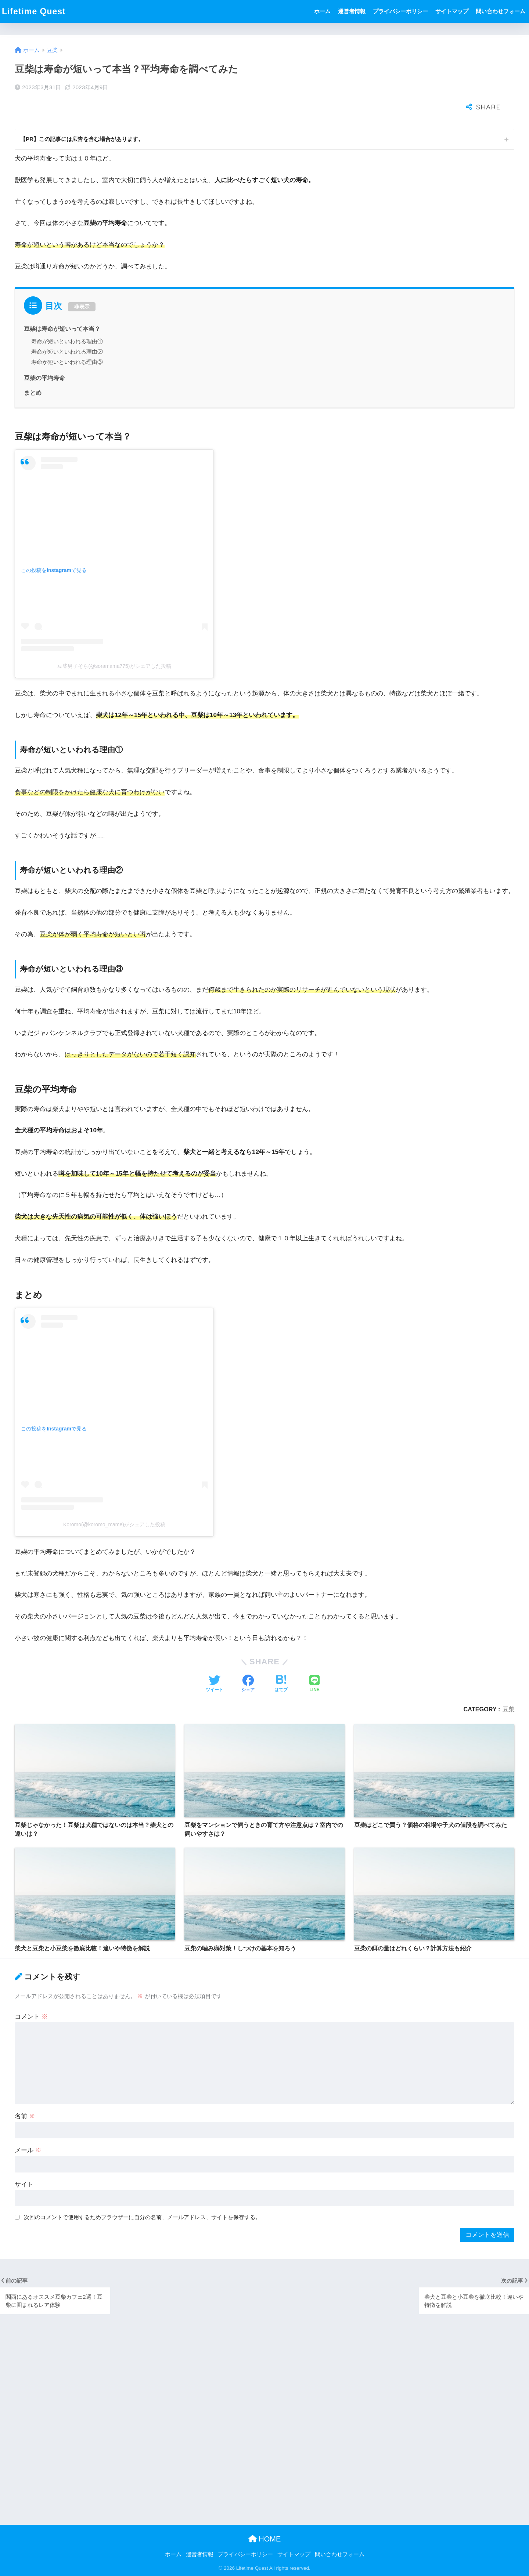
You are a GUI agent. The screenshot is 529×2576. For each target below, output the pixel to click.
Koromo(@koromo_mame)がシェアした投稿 (114, 1501)
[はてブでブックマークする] (281, 1661)
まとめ (33, 369)
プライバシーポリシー (400, 11)
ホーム (322, 11)
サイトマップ (451, 11)
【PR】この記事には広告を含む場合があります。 (86, 115)
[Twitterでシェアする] (214, 1661)
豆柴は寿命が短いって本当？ (62, 305)
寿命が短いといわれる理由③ (67, 339)
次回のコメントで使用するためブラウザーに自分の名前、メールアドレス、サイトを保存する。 (142, 2193)
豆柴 (508, 1686)
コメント (31, 1993)
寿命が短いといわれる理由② (67, 328)
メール (28, 2127)
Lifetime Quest (34, 11)
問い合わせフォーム (500, 11)
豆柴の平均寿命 (44, 354)
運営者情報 (352, 11)
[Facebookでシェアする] (248, 1661)
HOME (264, 2539)
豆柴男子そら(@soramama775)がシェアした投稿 (114, 643)
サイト (24, 2160)
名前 (25, 2093)
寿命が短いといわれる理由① (67, 318)
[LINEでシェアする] (314, 1661)
